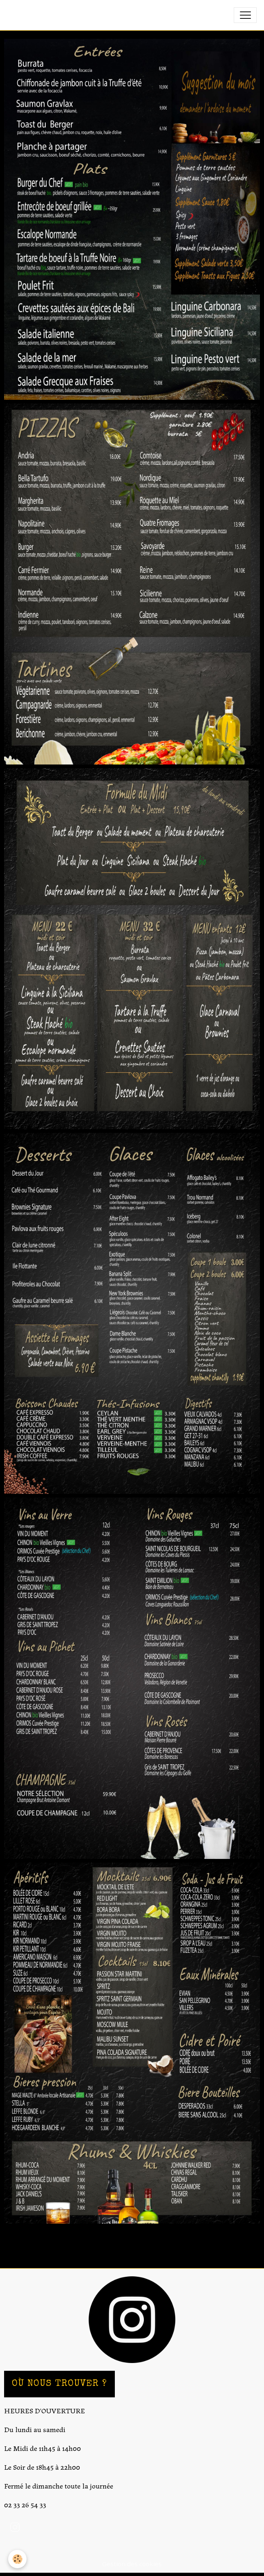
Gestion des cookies (132, 2564)
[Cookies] (17, 2559)
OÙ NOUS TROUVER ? (59, 2384)
